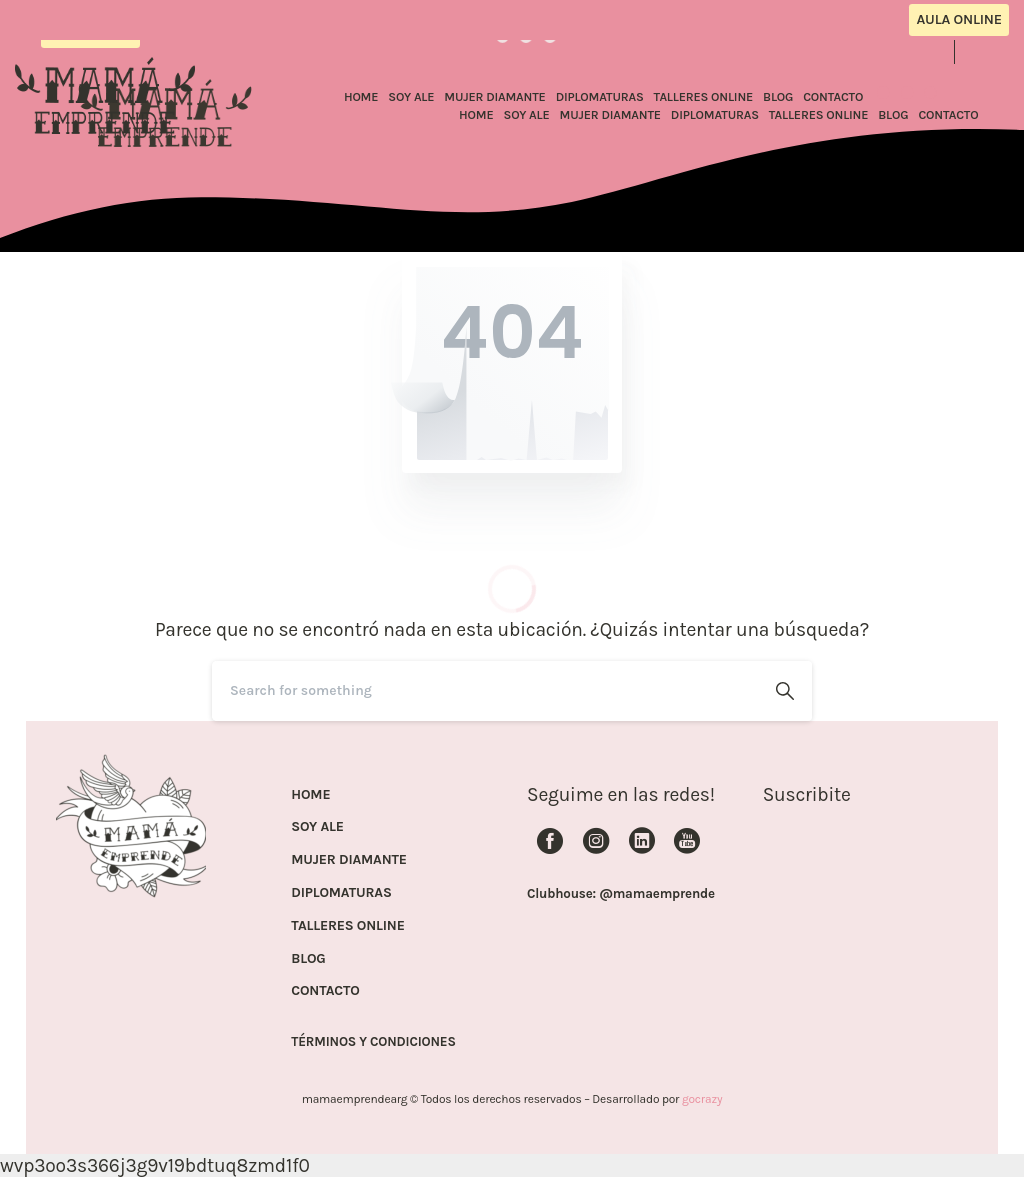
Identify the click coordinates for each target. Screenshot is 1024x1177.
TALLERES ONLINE (347, 926)
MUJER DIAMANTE (349, 860)
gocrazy (702, 1099)
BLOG (308, 959)
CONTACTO (325, 991)
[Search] (485, 691)
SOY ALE (317, 827)
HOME (310, 795)
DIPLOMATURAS (341, 893)
